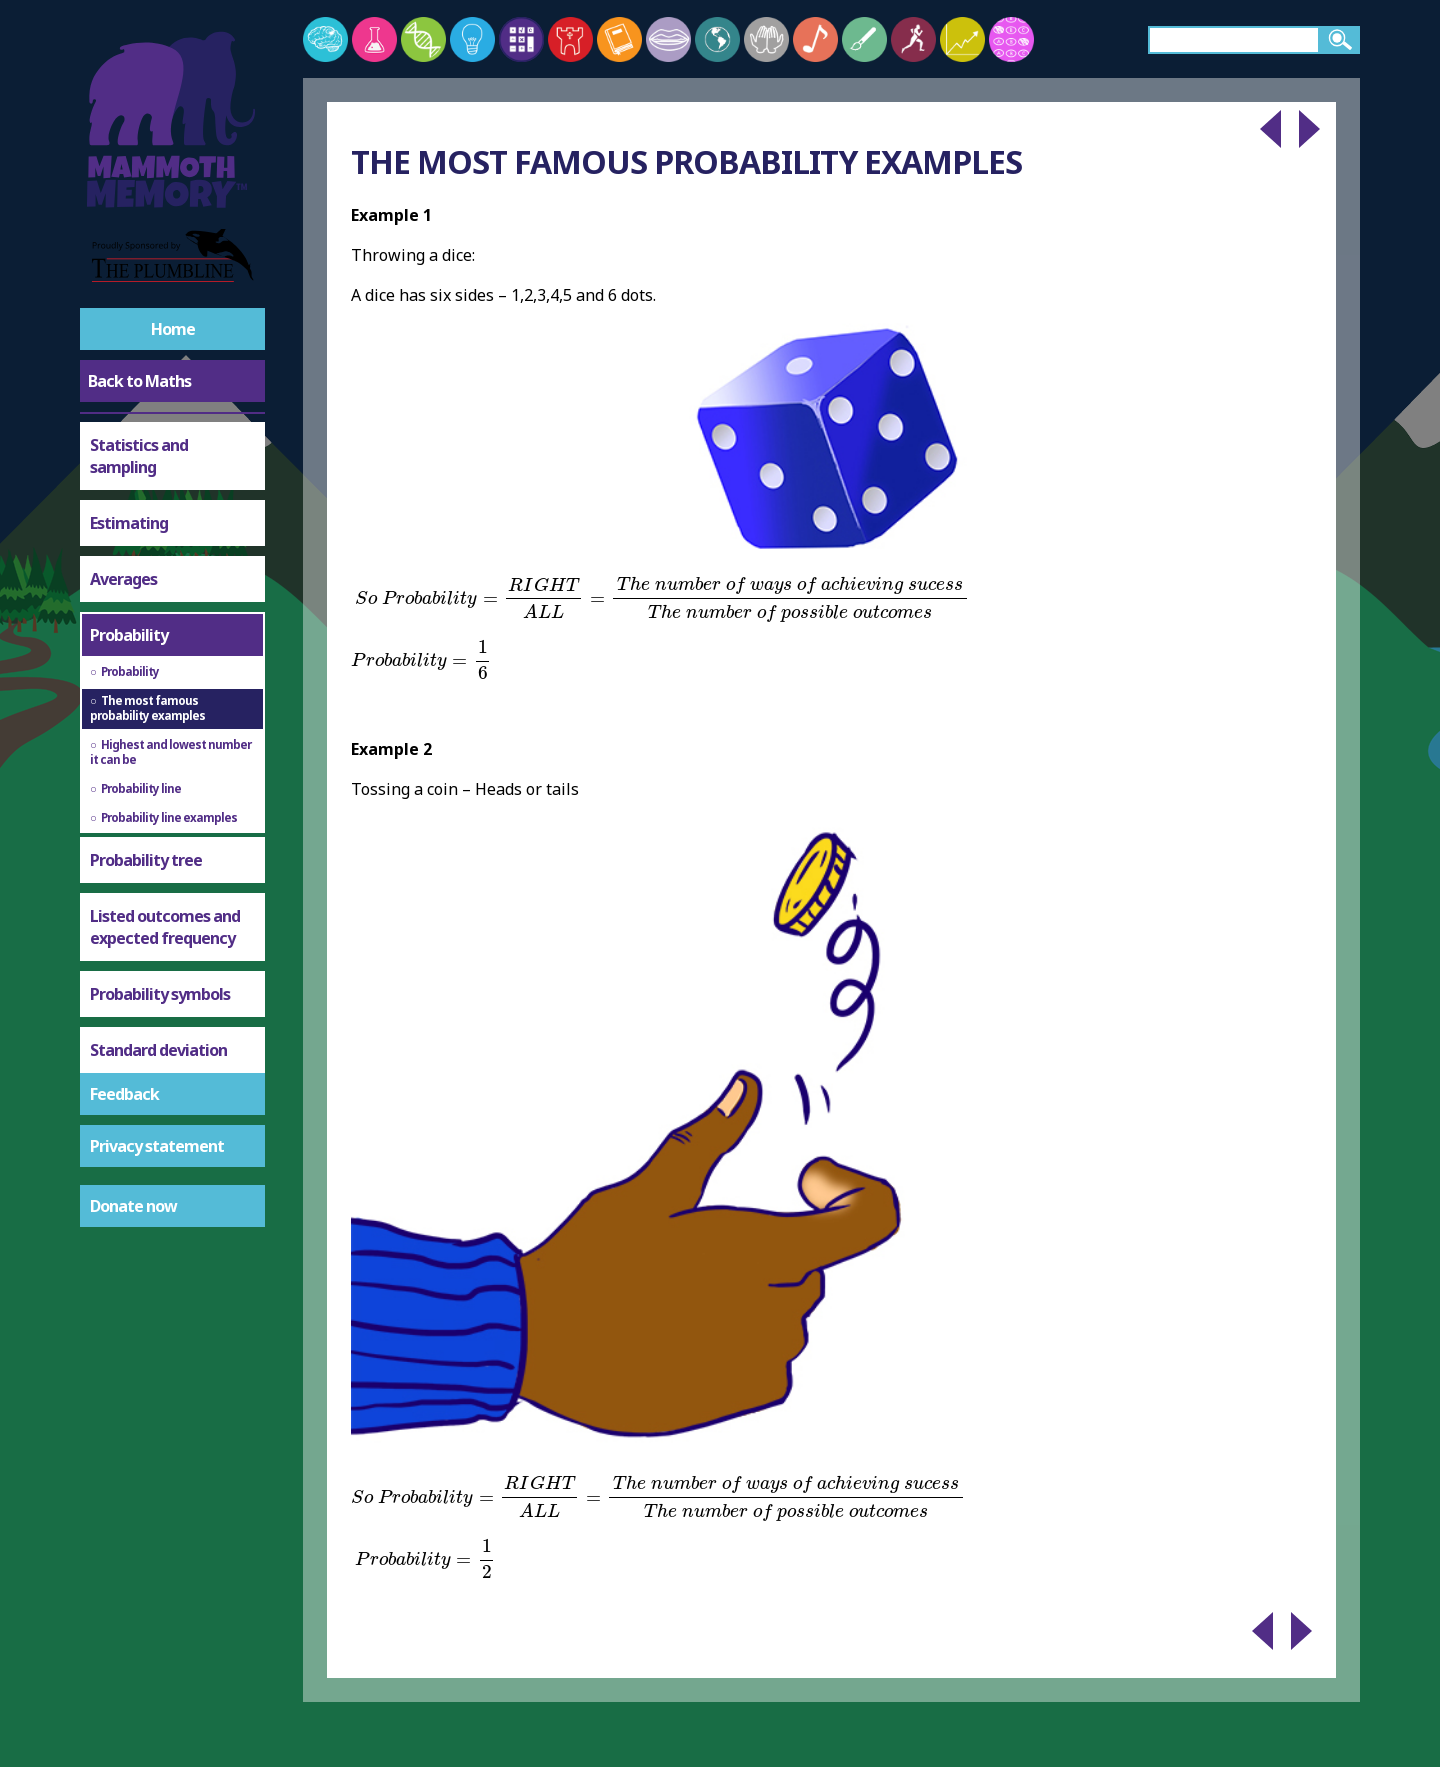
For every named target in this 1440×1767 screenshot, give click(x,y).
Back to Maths (139, 381)
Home (173, 329)
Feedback (124, 1094)
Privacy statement (157, 1146)
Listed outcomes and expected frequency (165, 927)
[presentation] (662, 599)
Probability (129, 635)
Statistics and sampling (139, 456)
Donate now (133, 1206)
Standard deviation (158, 1050)
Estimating (129, 523)
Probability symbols (160, 994)
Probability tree (146, 860)
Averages (123, 579)
